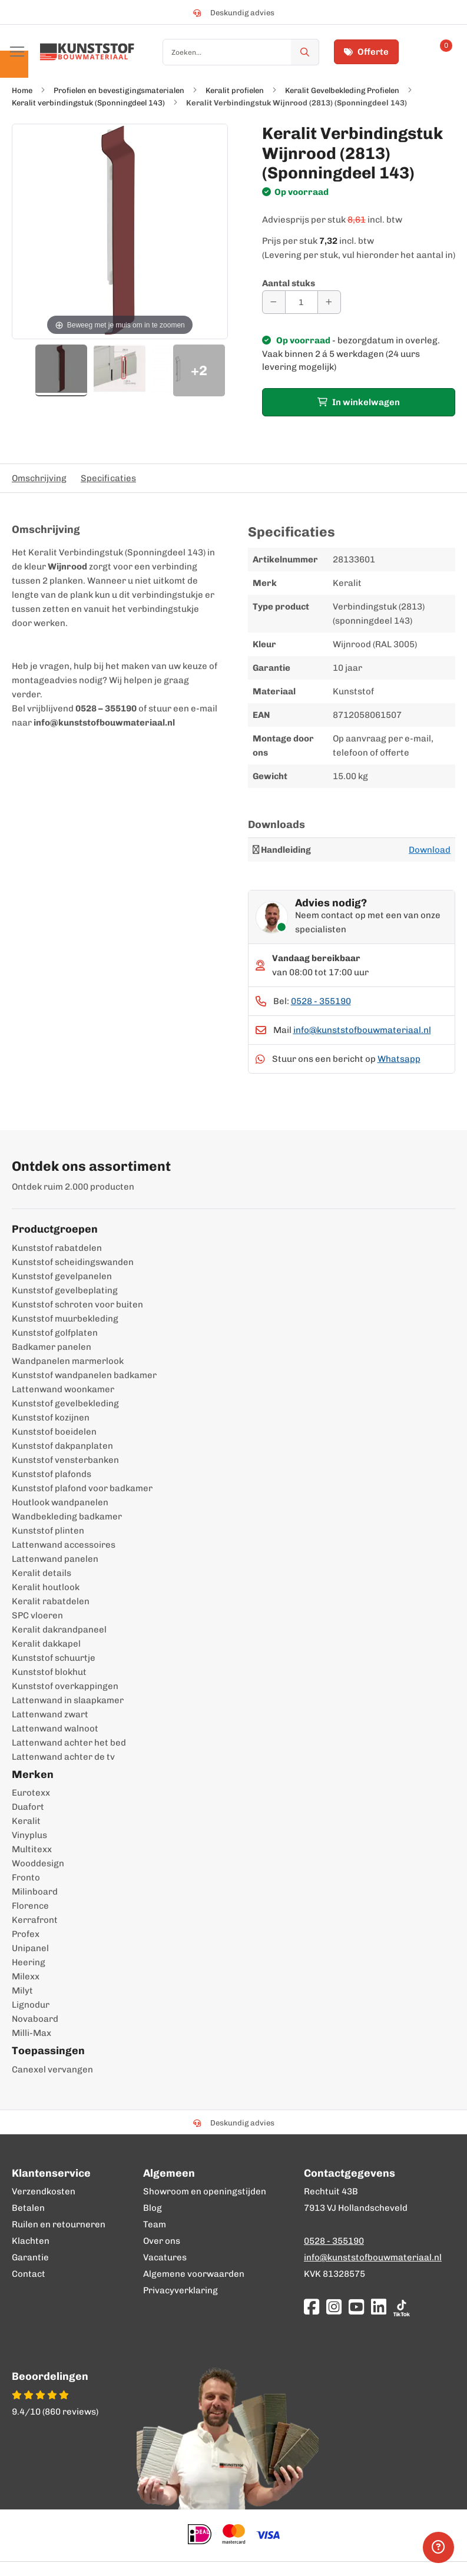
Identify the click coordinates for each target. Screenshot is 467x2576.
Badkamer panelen (51, 1347)
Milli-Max (31, 2033)
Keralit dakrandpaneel (59, 1629)
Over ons (161, 2241)
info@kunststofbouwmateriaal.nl (362, 1030)
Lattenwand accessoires (63, 1544)
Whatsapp (398, 1059)
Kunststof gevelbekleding (65, 1403)
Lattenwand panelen (55, 1559)
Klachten (30, 2241)
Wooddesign (38, 1863)
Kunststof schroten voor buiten (77, 1304)
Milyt (22, 1990)
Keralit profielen (235, 90)
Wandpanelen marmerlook (68, 1361)
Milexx (25, 1976)
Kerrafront (35, 1920)
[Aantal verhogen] (329, 302)
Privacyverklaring (180, 2290)
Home (22, 90)
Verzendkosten (43, 2191)
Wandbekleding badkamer (67, 1516)
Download (430, 850)
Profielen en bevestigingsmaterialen (119, 90)
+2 (199, 370)
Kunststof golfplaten (55, 1332)
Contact (28, 2274)
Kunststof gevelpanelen (62, 1276)
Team (154, 2224)
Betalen (28, 2208)
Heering (28, 1962)
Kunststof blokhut (49, 1672)
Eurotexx (31, 1792)
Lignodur (30, 2004)
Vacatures (165, 2257)
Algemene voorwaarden (193, 2274)
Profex (25, 1934)
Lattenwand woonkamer (63, 1389)
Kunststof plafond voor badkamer (82, 1488)
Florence (30, 1905)
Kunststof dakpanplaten (62, 1446)
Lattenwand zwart (50, 1714)
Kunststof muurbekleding (65, 1318)
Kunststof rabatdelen (57, 1248)
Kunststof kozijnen (51, 1417)
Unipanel (30, 1948)
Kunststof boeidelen (54, 1431)
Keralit (26, 1821)
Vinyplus (29, 1835)
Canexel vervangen (52, 2069)
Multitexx (32, 1849)
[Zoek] (305, 52)
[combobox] (241, 52)
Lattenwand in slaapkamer (68, 1700)
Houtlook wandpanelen (60, 1502)
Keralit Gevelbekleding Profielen (342, 90)
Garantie (30, 2257)
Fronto (26, 1877)
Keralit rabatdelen (51, 1601)
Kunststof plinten (48, 1530)
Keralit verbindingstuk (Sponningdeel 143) (88, 102)
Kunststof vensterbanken (65, 1460)
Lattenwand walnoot (55, 1728)
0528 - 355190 (321, 1001)
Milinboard (35, 1891)
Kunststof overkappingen (65, 1686)
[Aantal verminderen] (274, 302)
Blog (152, 2208)
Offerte (366, 52)
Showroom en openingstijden (204, 2191)
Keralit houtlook (46, 1587)
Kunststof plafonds (51, 1474)
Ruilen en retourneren (58, 2224)
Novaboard (35, 2019)
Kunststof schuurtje (53, 1658)
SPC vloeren (37, 1615)
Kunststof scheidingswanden (73, 1262)
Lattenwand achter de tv (63, 1756)
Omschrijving (39, 478)
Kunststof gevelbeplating (65, 1290)
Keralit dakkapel (46, 1643)
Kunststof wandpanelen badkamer (84, 1375)
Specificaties (108, 478)
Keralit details (41, 1573)
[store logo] (87, 52)
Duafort (28, 1807)
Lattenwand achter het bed (69, 1742)
